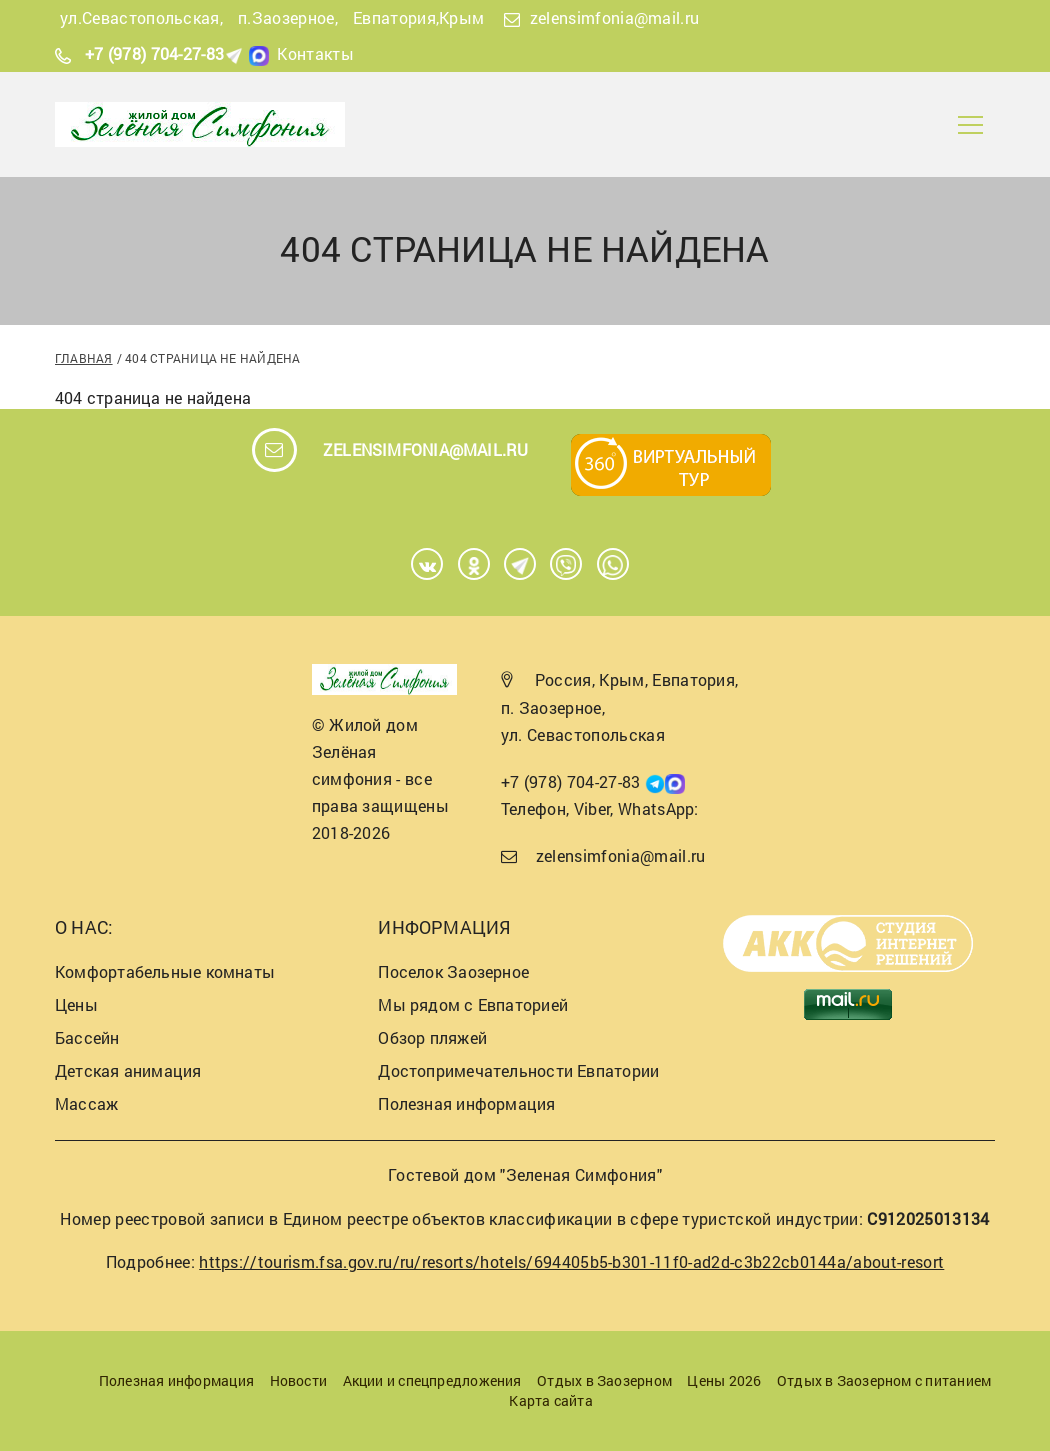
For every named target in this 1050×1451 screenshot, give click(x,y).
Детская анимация (128, 1070)
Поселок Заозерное (453, 971)
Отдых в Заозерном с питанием (884, 1380)
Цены (76, 1004)
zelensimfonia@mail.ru (615, 17)
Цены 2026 (724, 1380)
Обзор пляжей (432, 1037)
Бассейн (87, 1037)
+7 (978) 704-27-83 (155, 53)
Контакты (315, 53)
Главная (84, 358)
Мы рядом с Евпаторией (473, 1004)
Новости (299, 1380)
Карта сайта (550, 1400)
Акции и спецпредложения (432, 1380)
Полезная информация (466, 1103)
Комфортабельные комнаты (165, 971)
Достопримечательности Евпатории (518, 1070)
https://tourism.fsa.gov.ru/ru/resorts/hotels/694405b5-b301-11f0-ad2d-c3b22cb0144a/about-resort (571, 1261)
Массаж (86, 1103)
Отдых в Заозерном (604, 1380)
